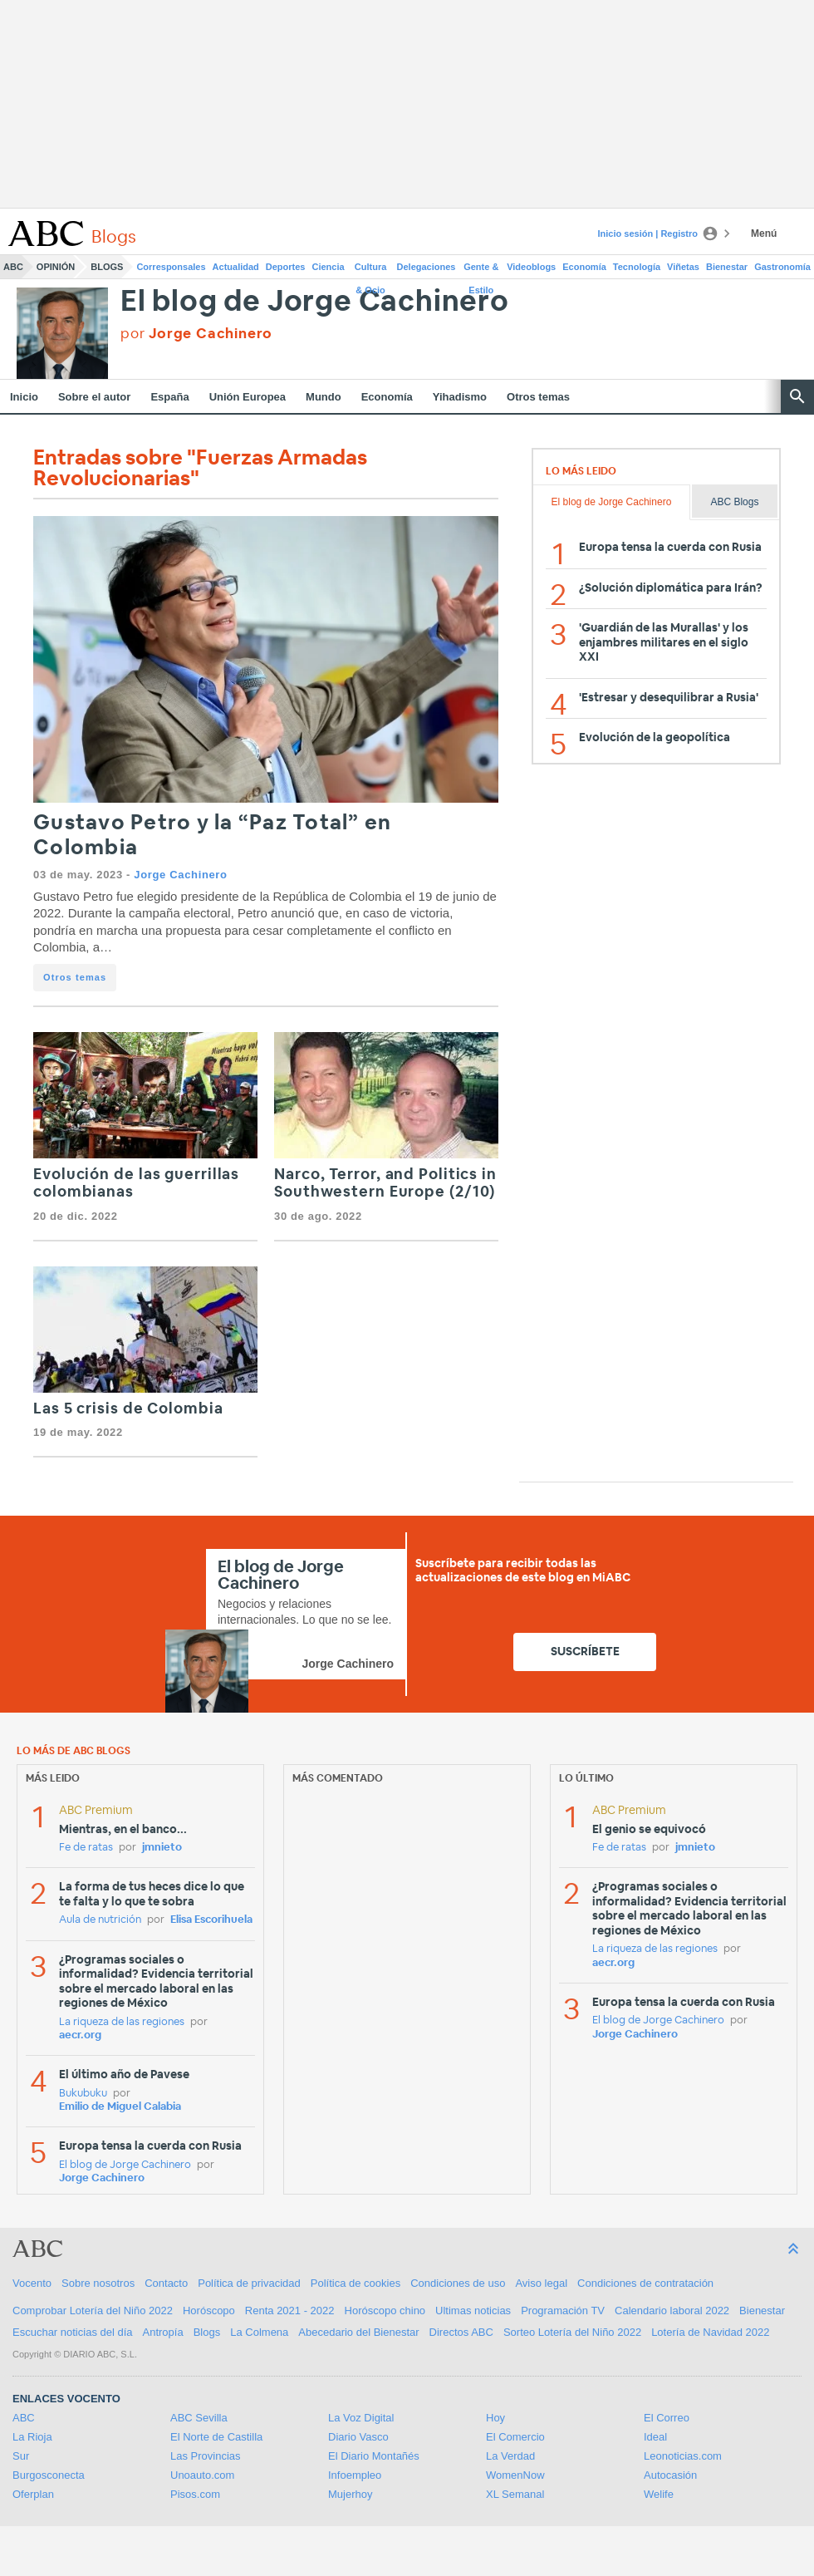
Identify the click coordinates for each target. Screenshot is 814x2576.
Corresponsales (170, 267)
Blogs (107, 267)
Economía (584, 267)
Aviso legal (541, 2283)
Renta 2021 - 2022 (290, 2310)
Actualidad (236, 267)
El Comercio (515, 2436)
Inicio (24, 397)
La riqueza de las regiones (121, 2022)
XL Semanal (515, 2494)
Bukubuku (83, 2093)
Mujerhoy (350, 2494)
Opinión (56, 267)
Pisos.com (195, 2494)
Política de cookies (355, 2283)
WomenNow (515, 2475)
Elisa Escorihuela (211, 1920)
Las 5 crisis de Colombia (128, 1409)
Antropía (163, 2332)
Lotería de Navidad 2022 (710, 2332)
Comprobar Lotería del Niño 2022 (92, 2310)
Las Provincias (205, 2456)
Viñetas (683, 267)
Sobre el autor (94, 397)
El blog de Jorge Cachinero (314, 302)
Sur (20, 2456)
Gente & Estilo (480, 270)
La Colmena (259, 2332)
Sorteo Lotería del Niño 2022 (572, 2332)
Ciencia (328, 267)
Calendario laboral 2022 (672, 2310)
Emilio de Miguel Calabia (120, 2107)
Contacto (166, 2283)
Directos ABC (461, 2332)
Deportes (286, 267)
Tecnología (636, 267)
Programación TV (563, 2310)
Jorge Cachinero (180, 874)
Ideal (655, 2436)
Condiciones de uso (457, 2283)
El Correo (666, 2417)
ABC (13, 267)
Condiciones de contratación (645, 2283)
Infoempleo (354, 2475)
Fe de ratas (86, 1847)
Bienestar (727, 267)
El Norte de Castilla (216, 2436)
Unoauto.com (202, 2475)
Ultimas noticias (473, 2310)
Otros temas (538, 397)
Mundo (323, 397)
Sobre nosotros (98, 2283)
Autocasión (670, 2475)
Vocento (31, 2283)
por (196, 334)
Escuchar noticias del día (72, 2332)
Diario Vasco (358, 2436)
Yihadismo (460, 397)
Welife (659, 2494)
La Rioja (32, 2436)
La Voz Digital (361, 2417)
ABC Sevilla (199, 2417)
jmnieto (162, 1847)
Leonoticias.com (683, 2456)
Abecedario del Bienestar (358, 2332)
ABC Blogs (734, 502)
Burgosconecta (48, 2475)
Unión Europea (247, 397)
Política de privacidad (249, 2283)
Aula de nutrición (100, 1920)
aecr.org (80, 2035)
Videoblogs (531, 267)
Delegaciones (426, 267)
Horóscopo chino (385, 2310)
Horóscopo (209, 2310)
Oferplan (33, 2494)
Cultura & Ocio (371, 270)
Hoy (495, 2417)
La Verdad (510, 2456)
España (169, 397)
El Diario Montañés (373, 2456)
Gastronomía (782, 267)
